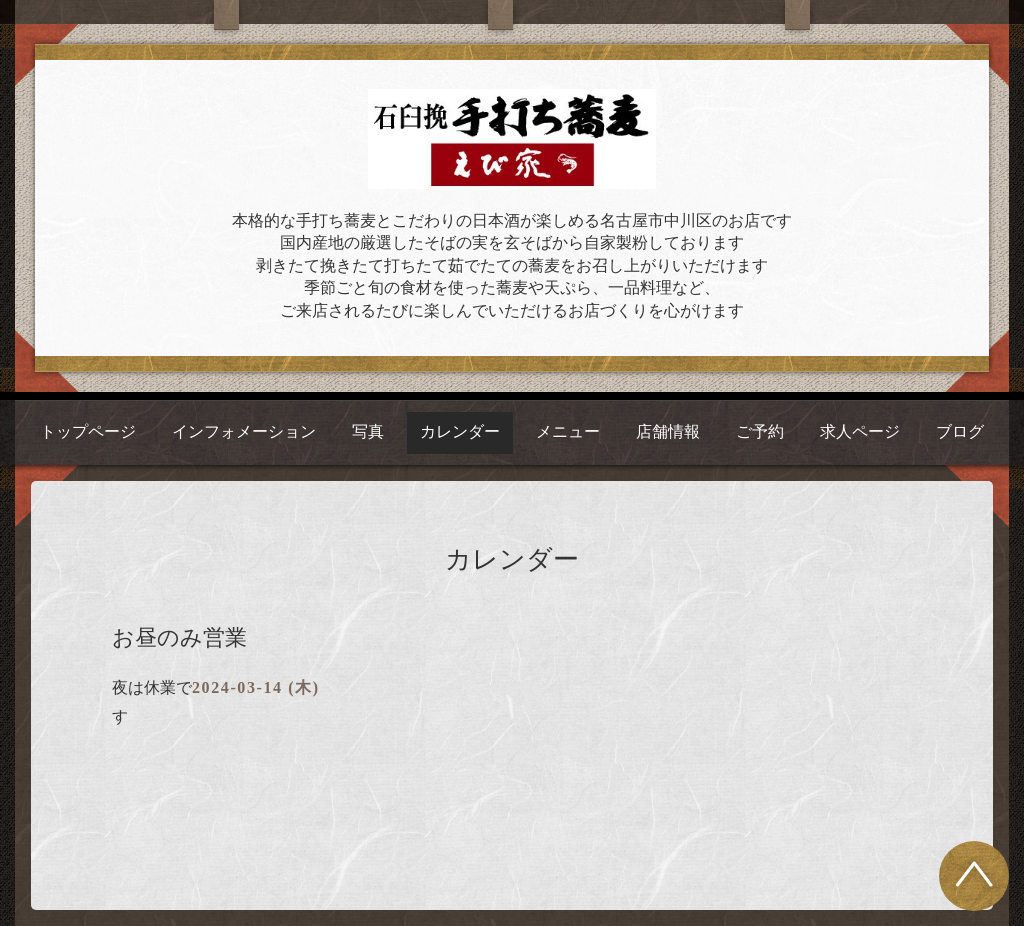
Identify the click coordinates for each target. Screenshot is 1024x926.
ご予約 (760, 431)
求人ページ (860, 431)
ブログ (960, 431)
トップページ (88, 431)
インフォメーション (244, 431)
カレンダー (460, 431)
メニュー (568, 431)
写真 (368, 431)
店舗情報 (668, 431)
